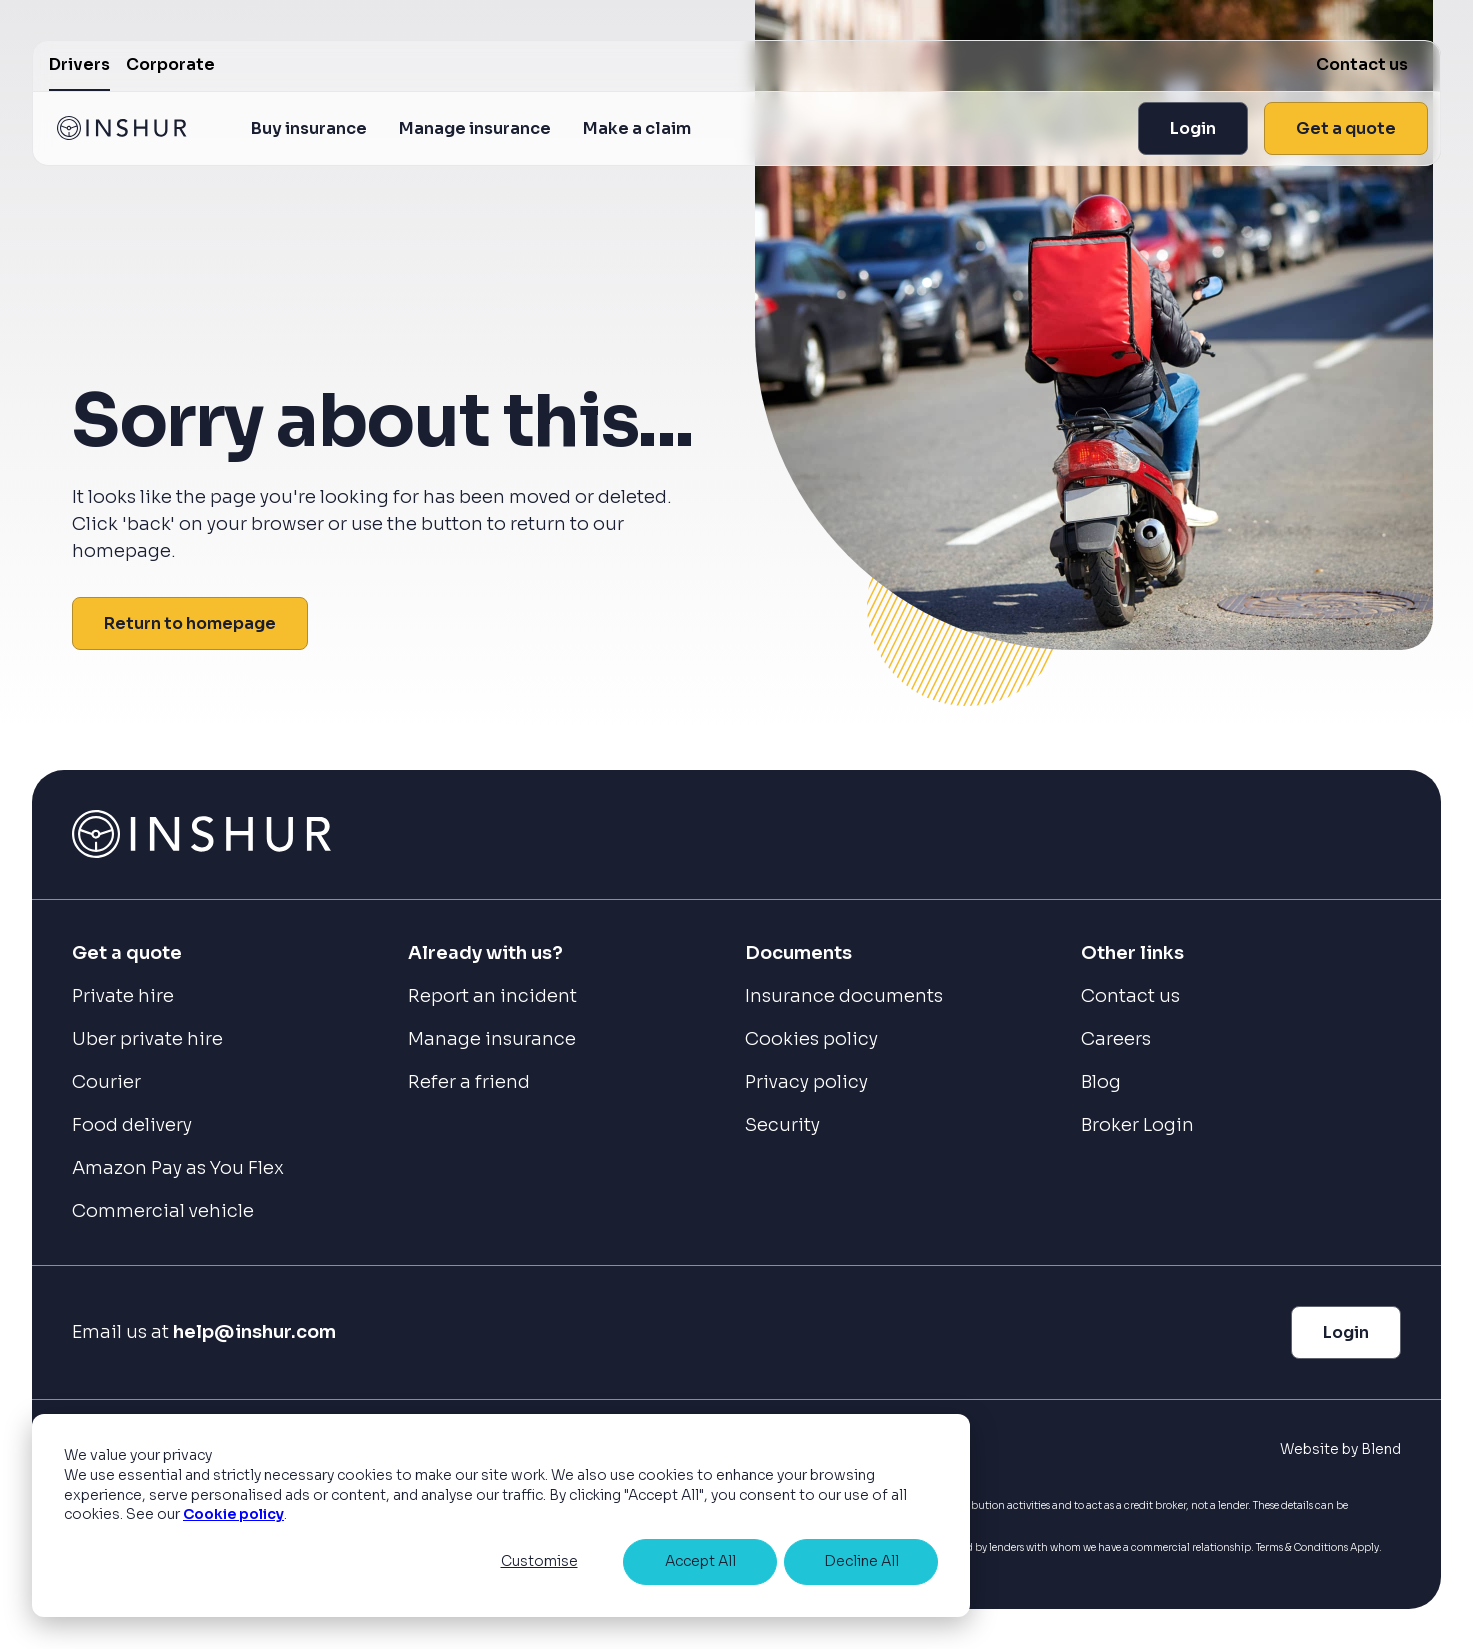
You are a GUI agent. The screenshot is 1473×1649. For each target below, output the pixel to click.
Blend (1381, 1449)
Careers (1116, 1039)
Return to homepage (190, 623)
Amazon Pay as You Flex (178, 1168)
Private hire (123, 996)
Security (782, 1125)
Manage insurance (475, 128)
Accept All (700, 1561)
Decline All (861, 1561)
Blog (1101, 1082)
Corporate (170, 64)
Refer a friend (469, 1082)
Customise (539, 1561)
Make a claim (637, 128)
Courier (106, 1082)
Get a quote (1346, 128)
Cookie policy (233, 1514)
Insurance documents (844, 996)
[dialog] (501, 1515)
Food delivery (132, 1125)
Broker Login (1137, 1125)
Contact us (1362, 64)
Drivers (79, 64)
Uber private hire (147, 1039)
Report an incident (492, 996)
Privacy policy (806, 1082)
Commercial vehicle (163, 1211)
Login (1193, 128)
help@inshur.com (254, 1332)
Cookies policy (811, 1039)
